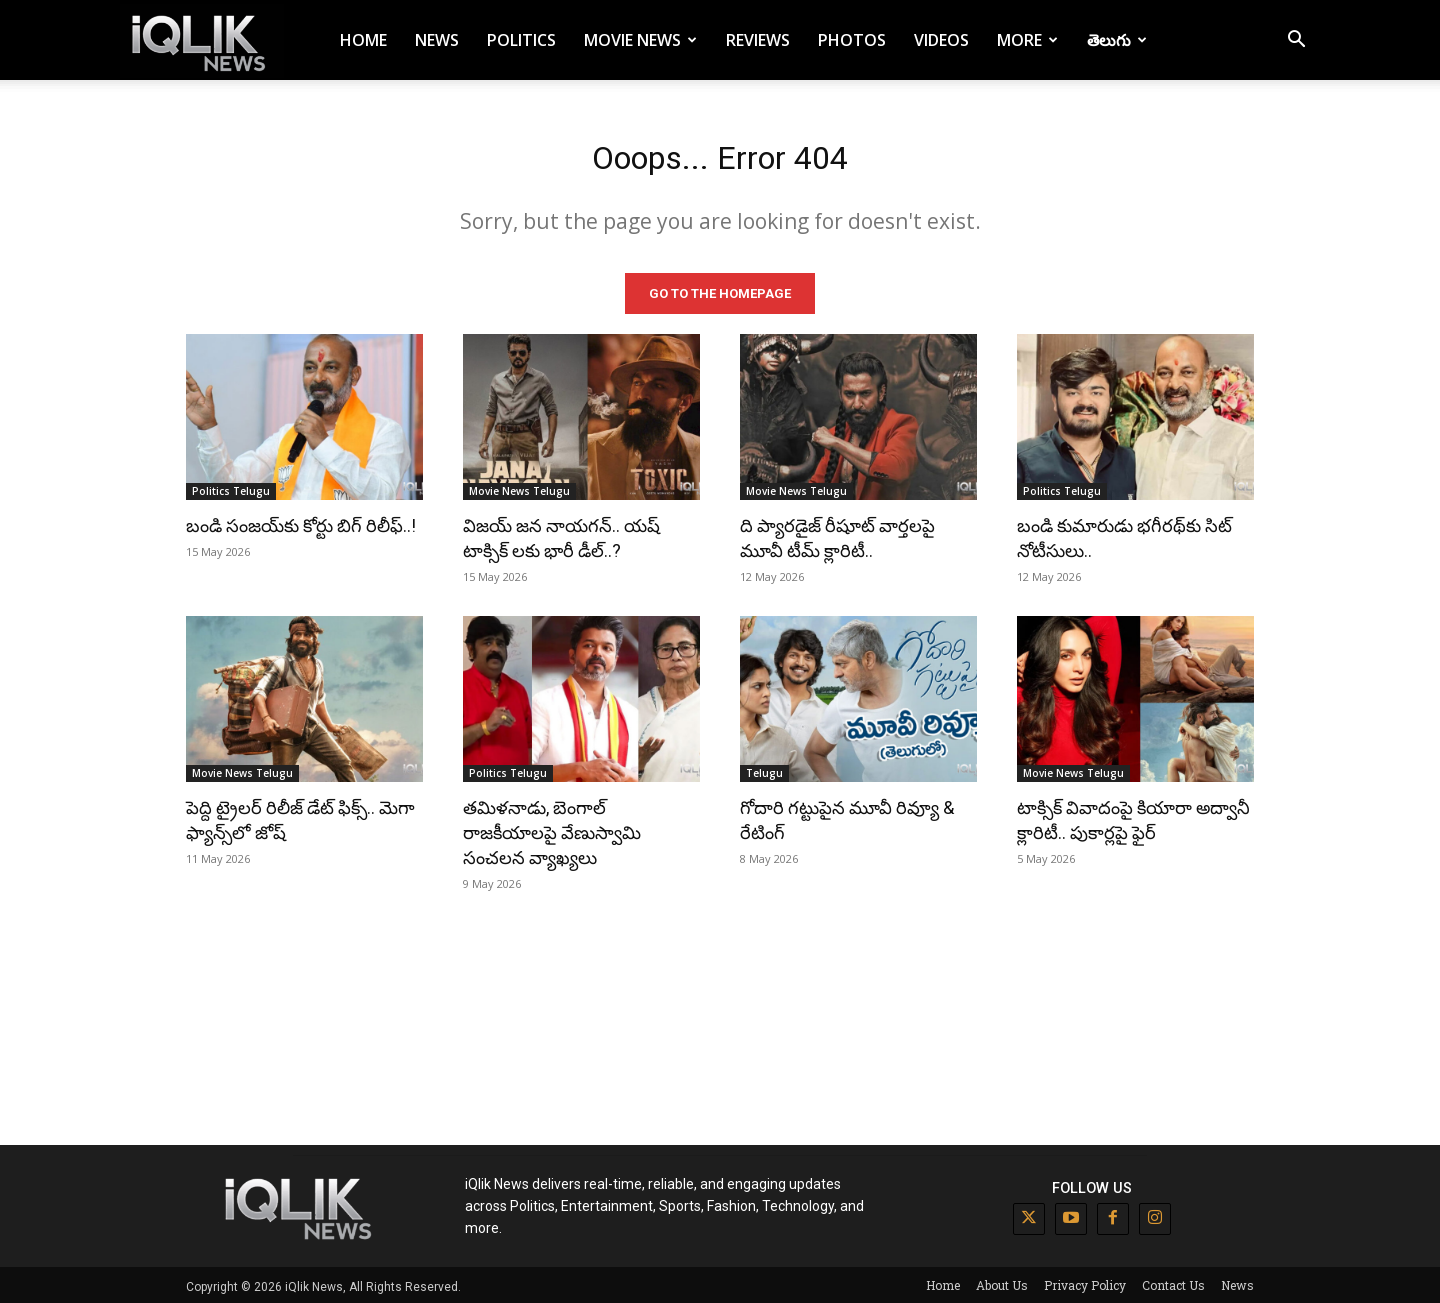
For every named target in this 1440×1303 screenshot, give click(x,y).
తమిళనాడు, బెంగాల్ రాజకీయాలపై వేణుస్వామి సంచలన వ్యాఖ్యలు (552, 829)
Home (363, 40)
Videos (941, 40)
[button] (1296, 41)
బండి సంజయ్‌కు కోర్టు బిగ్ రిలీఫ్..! (301, 522)
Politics (521, 40)
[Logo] (202, 40)
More (1027, 40)
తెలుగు (1117, 40)
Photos (852, 40)
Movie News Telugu (519, 488)
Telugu (764, 770)
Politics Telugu (231, 488)
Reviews (758, 40)
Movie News (640, 40)
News (437, 40)
